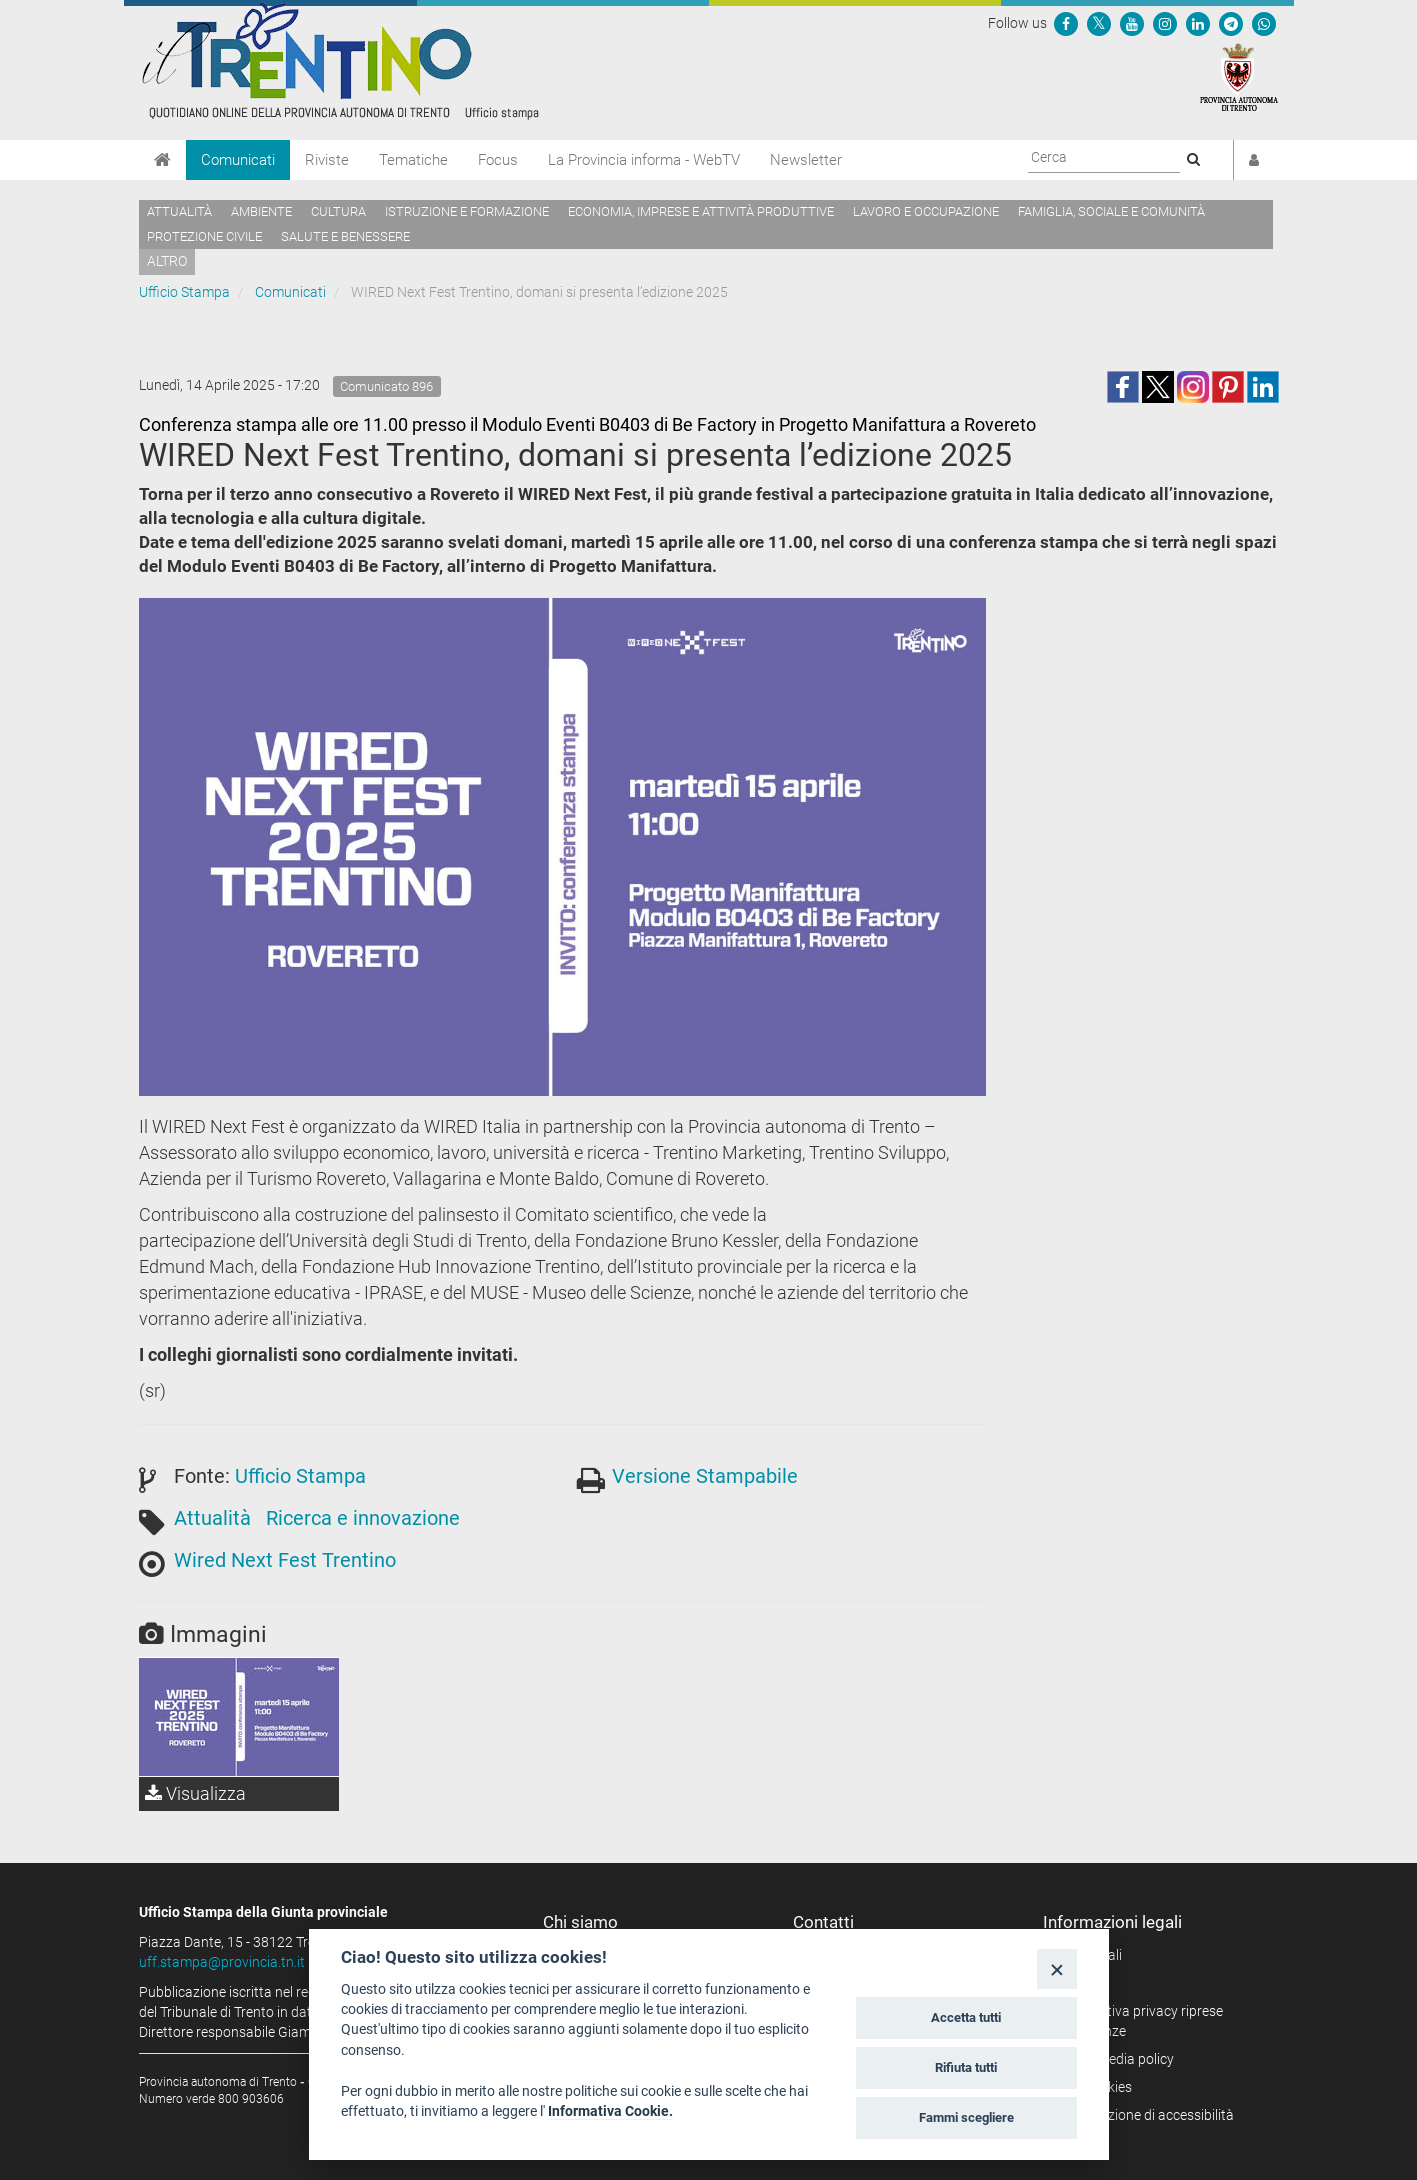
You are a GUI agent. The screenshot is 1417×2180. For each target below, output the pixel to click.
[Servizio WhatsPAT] (1264, 23)
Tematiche (413, 160)
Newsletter (806, 160)
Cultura (338, 211)
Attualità (179, 211)
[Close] (1056, 1968)
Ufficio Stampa (184, 292)
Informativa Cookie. (610, 2111)
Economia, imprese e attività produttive (701, 211)
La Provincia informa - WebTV (644, 160)
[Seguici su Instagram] (1165, 23)
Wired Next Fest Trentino (285, 1560)
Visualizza (195, 1793)
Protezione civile (204, 236)
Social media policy (1115, 2059)
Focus (498, 160)
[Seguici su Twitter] (1099, 23)
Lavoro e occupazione (926, 211)
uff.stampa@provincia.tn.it (222, 1962)
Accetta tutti (966, 2017)
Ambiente (261, 211)
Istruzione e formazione (467, 211)
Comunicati (238, 160)
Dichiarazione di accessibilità (1145, 2115)
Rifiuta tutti (966, 2067)
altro (167, 261)
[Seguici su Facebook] (1066, 23)
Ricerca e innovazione (363, 1518)
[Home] (162, 160)
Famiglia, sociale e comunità (1111, 211)
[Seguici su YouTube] (1132, 23)
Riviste (327, 160)
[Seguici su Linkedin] (1198, 23)
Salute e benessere (345, 236)
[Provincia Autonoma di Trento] (1239, 76)
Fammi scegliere (966, 2117)
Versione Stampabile (705, 1476)
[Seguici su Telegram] (1231, 23)
